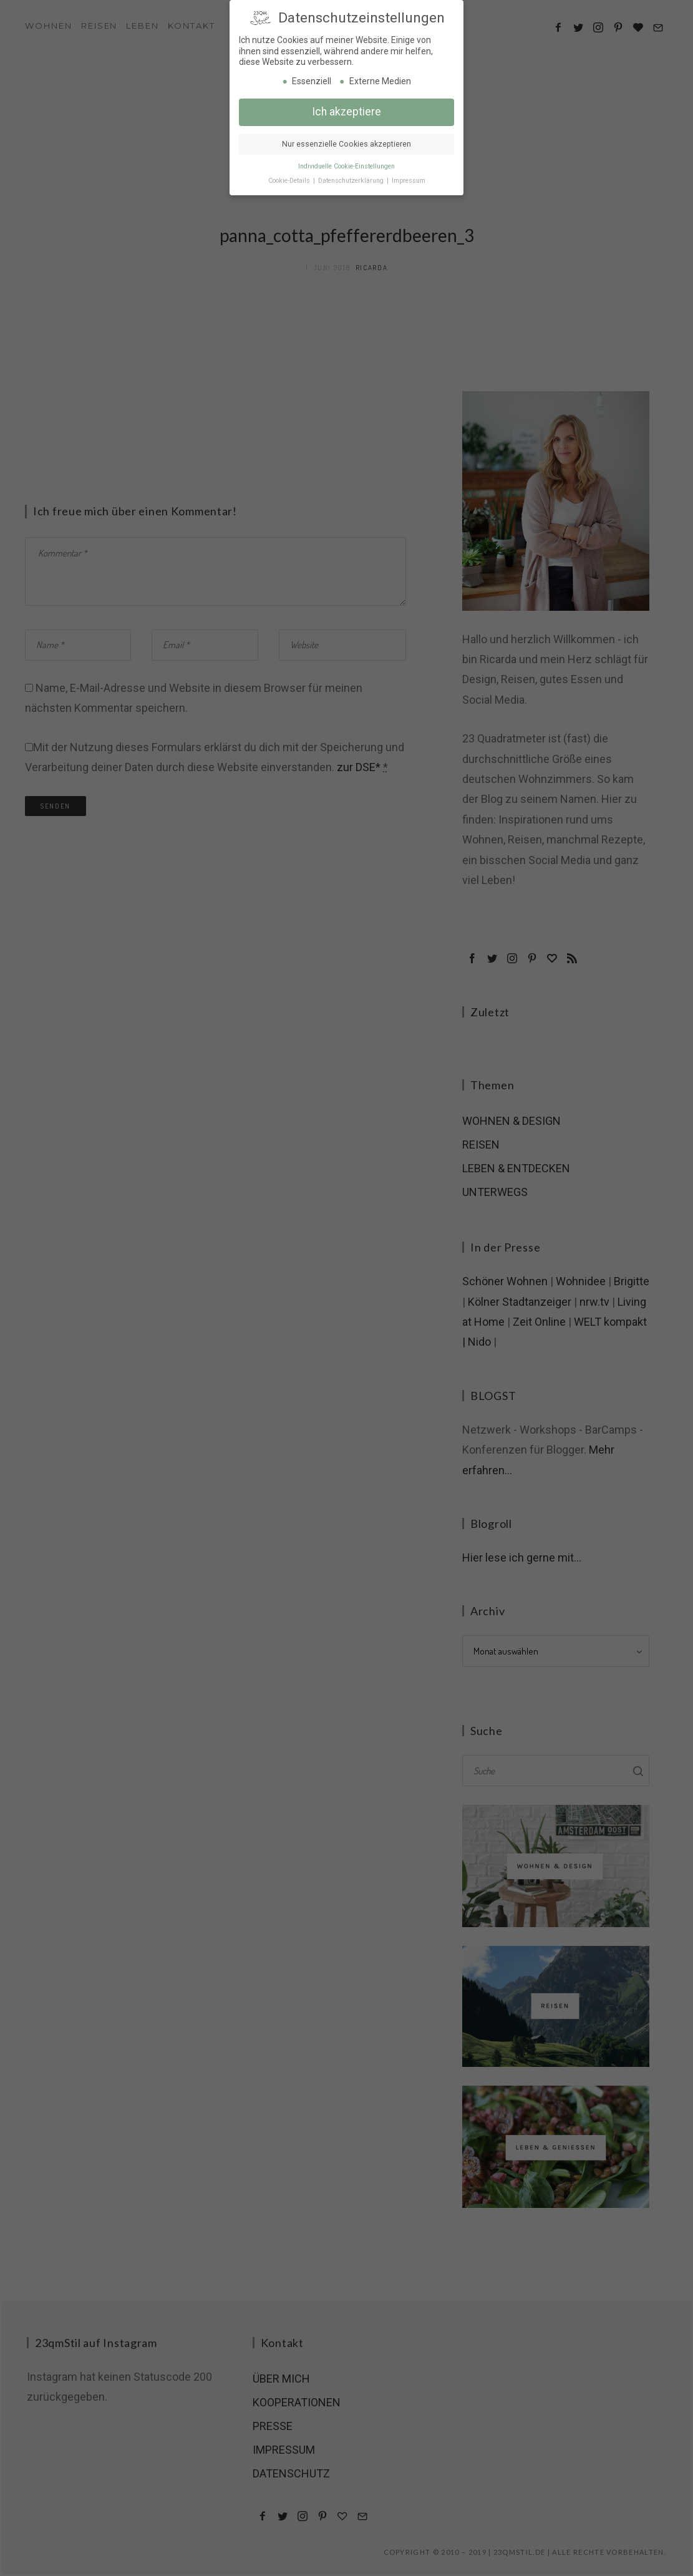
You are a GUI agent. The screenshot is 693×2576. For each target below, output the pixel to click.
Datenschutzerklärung (351, 164)
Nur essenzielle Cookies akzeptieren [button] (346, 128)
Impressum (408, 164)
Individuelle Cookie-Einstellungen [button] (346, 150)
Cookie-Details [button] (290, 164)
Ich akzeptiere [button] (346, 95)
